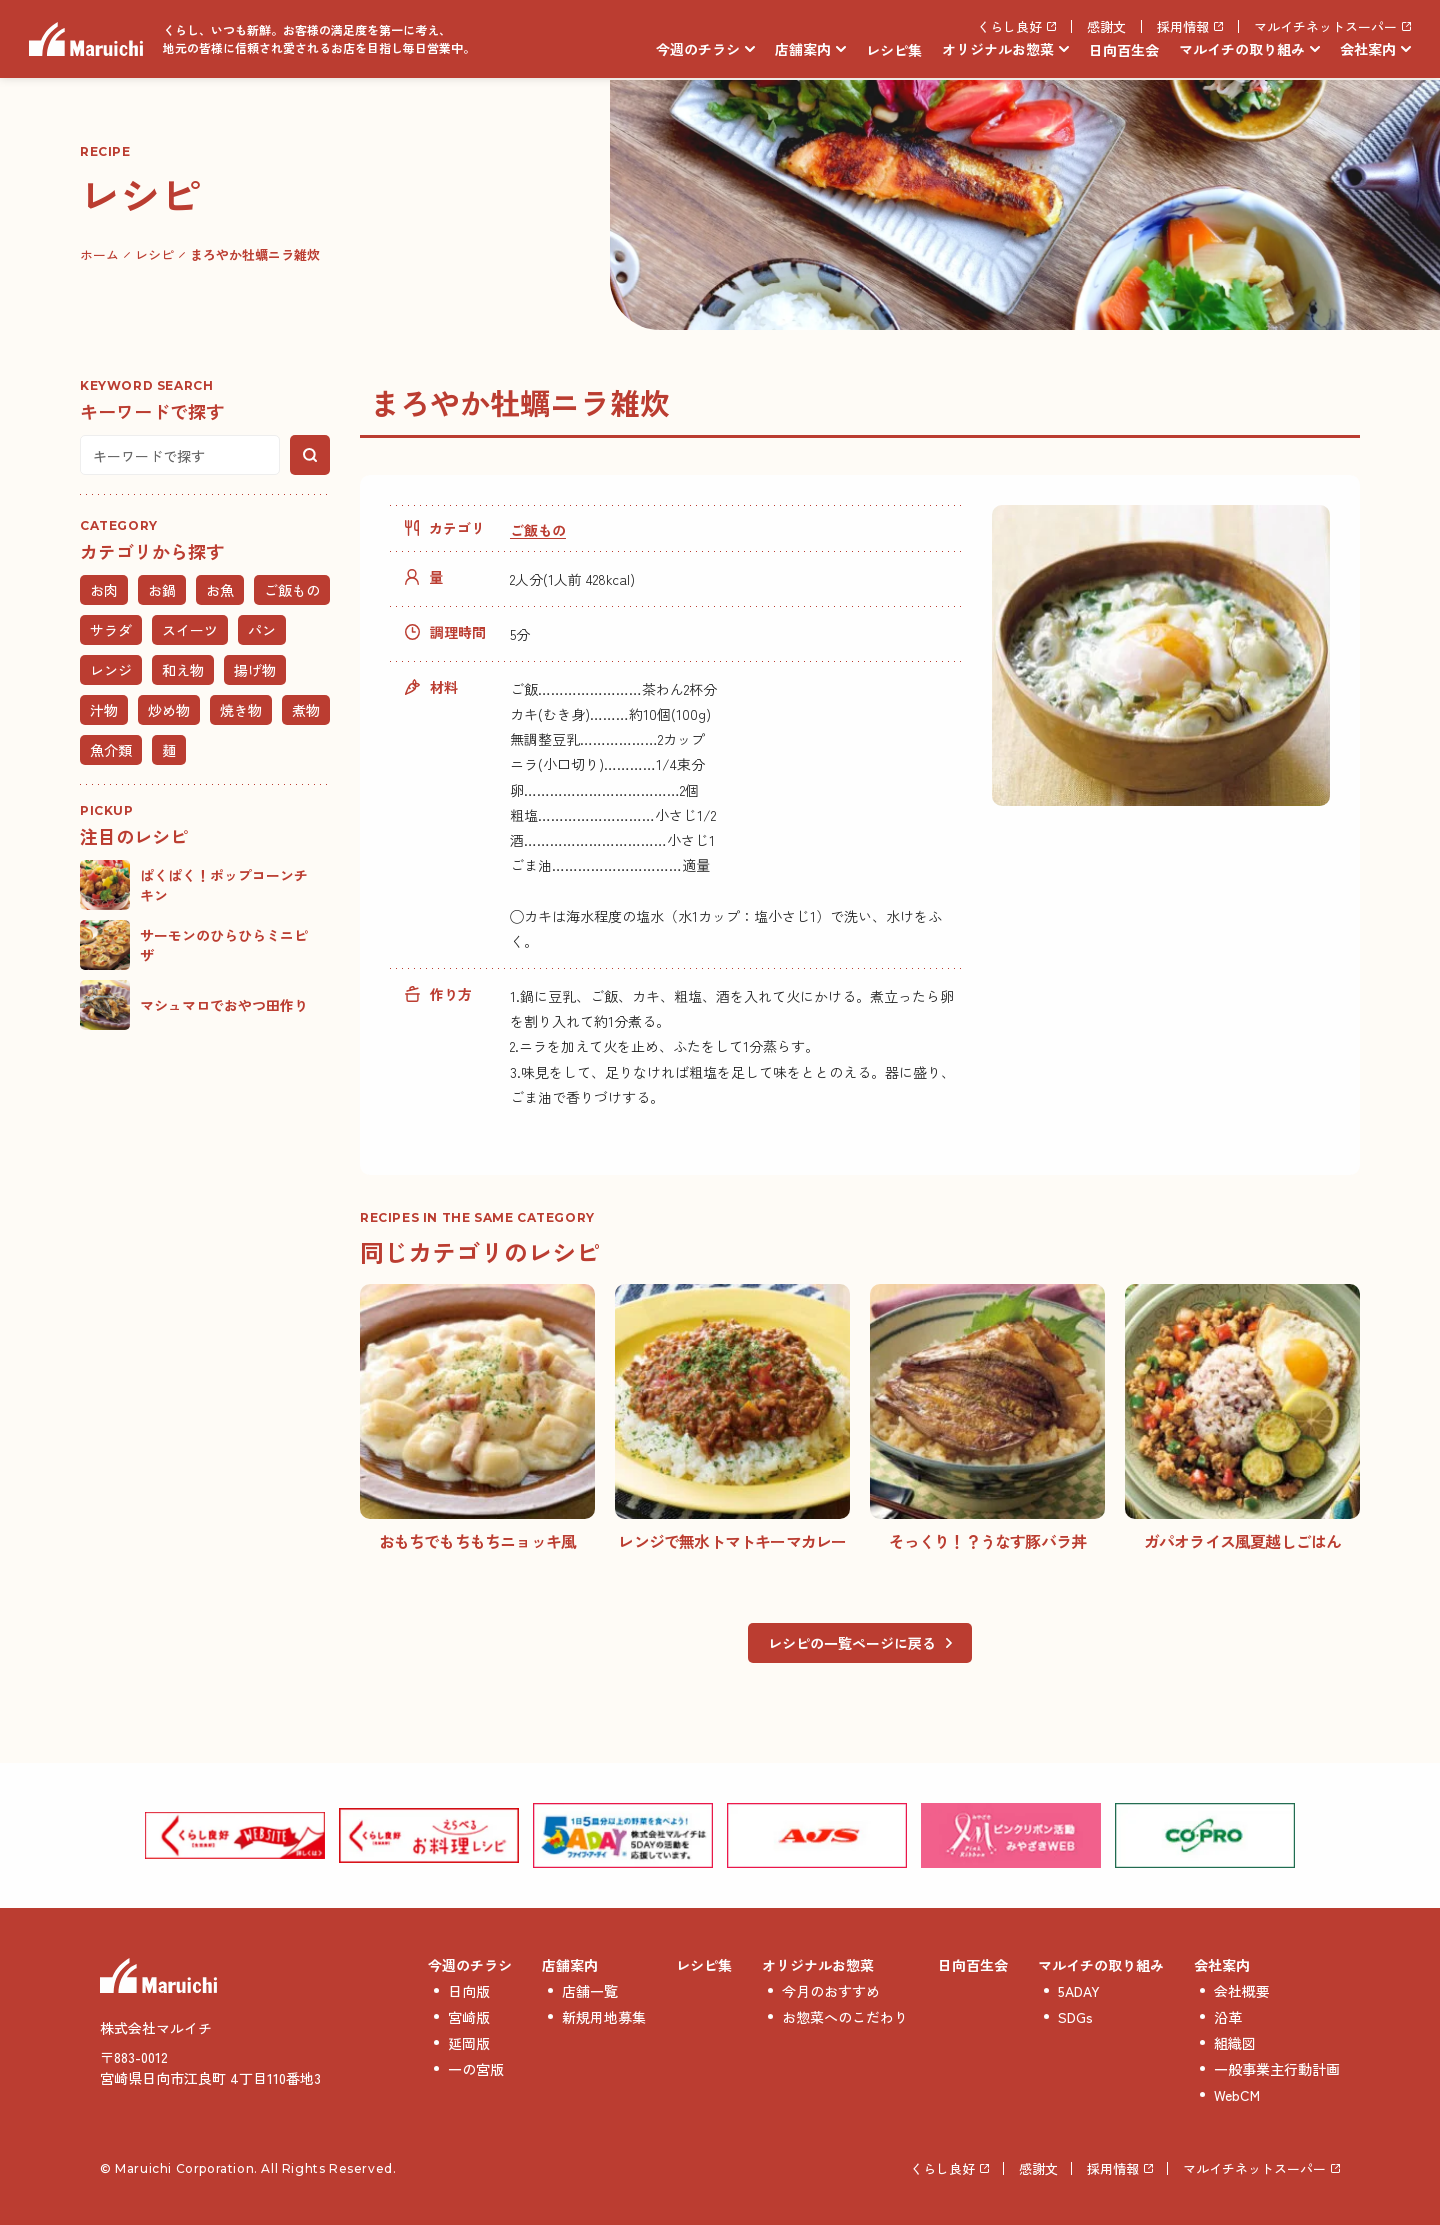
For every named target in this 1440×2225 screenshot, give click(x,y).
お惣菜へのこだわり (845, 2017)
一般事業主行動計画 (1277, 2069)
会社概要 (1242, 1991)
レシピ (154, 254)
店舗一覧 (590, 1991)
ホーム (99, 254)
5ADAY (1079, 1991)
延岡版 (469, 2043)
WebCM (1237, 2095)
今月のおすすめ (831, 1991)
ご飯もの (538, 530)
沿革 (1228, 2017)
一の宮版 (476, 2069)
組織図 (1235, 2043)
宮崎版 (469, 2017)
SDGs (1075, 2017)
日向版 (469, 1991)
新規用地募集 (604, 2017)
